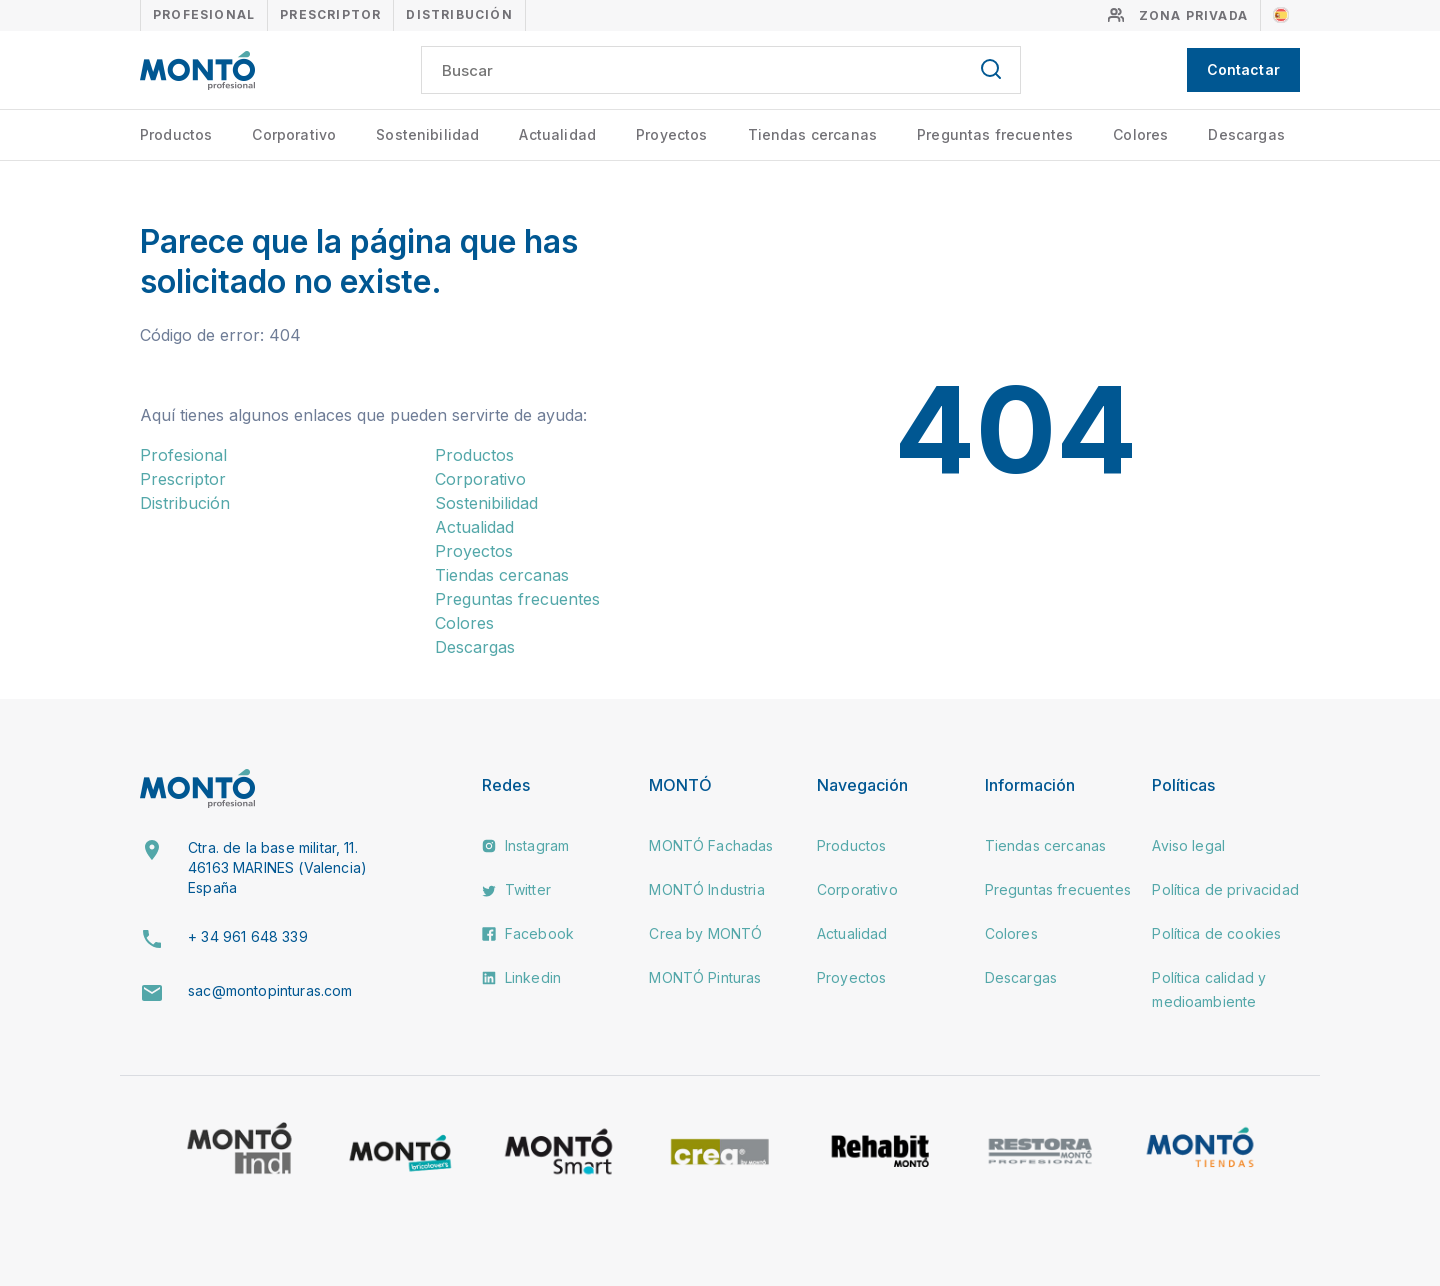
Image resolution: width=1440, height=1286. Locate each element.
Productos (176, 134)
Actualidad (557, 134)
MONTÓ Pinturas (705, 977)
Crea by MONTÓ (705, 933)
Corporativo (294, 134)
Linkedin (521, 977)
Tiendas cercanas (813, 134)
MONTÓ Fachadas (711, 845)
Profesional (204, 14)
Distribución (459, 14)
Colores (1140, 134)
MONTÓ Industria (706, 889)
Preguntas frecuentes (995, 134)
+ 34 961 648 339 (248, 936)
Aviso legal (1188, 845)
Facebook (528, 933)
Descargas (1246, 134)
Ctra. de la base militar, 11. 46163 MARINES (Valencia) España (277, 867)
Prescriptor (330, 14)
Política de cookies (1216, 933)
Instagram (526, 845)
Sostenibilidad (427, 134)
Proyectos (671, 134)
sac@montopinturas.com (270, 990)
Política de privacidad (1225, 889)
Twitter (516, 889)
